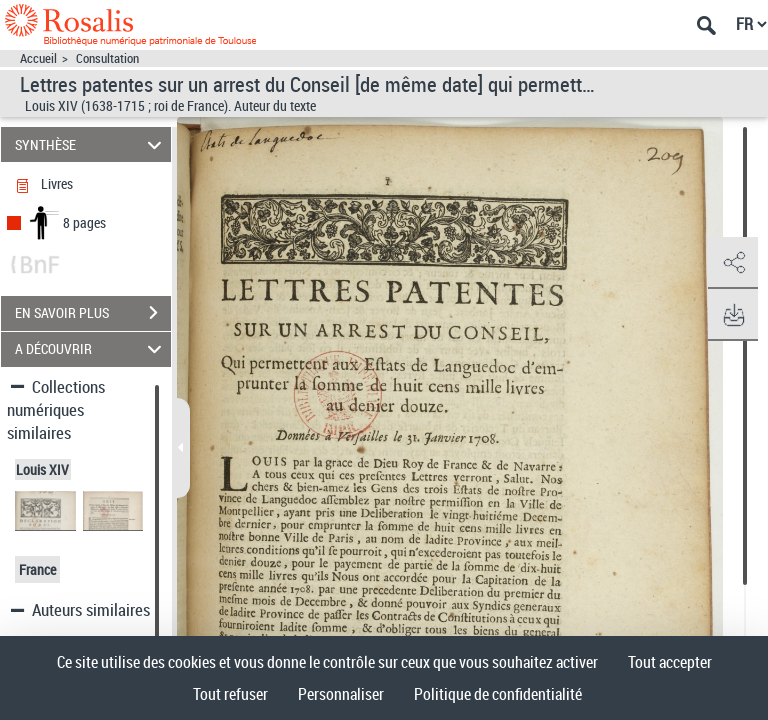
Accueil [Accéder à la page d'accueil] (38, 58)
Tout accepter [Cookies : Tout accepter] (670, 662)
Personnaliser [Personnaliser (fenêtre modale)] (341, 694)
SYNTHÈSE (91, 144)
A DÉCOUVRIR (91, 349)
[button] (733, 263)
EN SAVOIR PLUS (93, 313)
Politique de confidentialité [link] (498, 694)
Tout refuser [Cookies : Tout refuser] (230, 694)
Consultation (107, 58)
